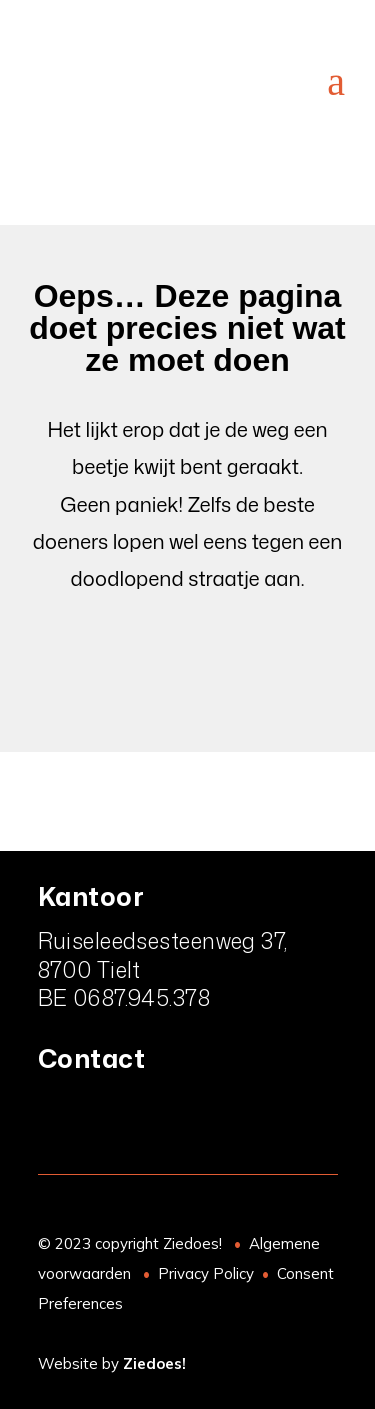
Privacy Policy (206, 1273)
